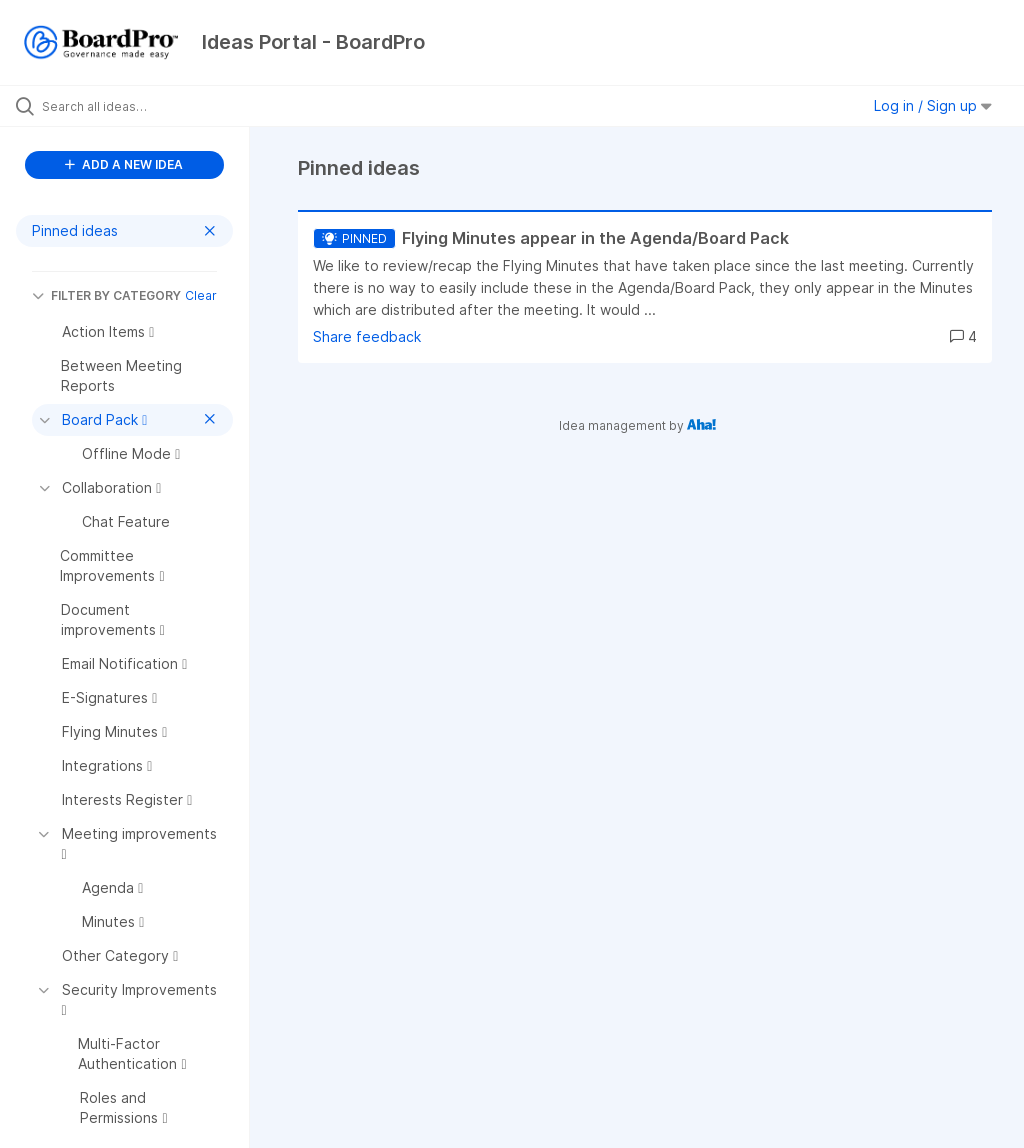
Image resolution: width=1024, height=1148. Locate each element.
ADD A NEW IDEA (124, 164)
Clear (201, 295)
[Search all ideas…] (135, 106)
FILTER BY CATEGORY (106, 295)
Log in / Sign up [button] (933, 105)
